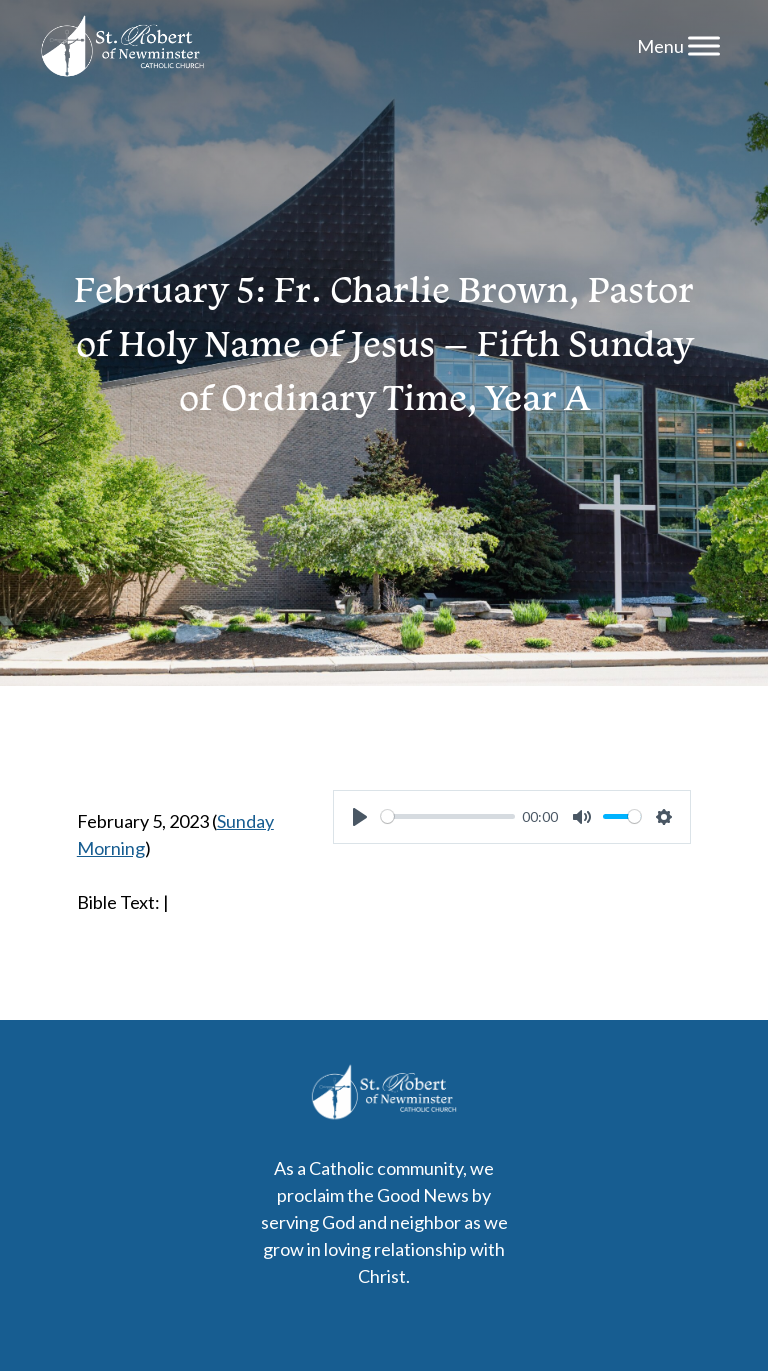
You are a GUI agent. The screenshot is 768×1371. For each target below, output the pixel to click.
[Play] (360, 817)
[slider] (448, 816)
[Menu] (704, 45)
